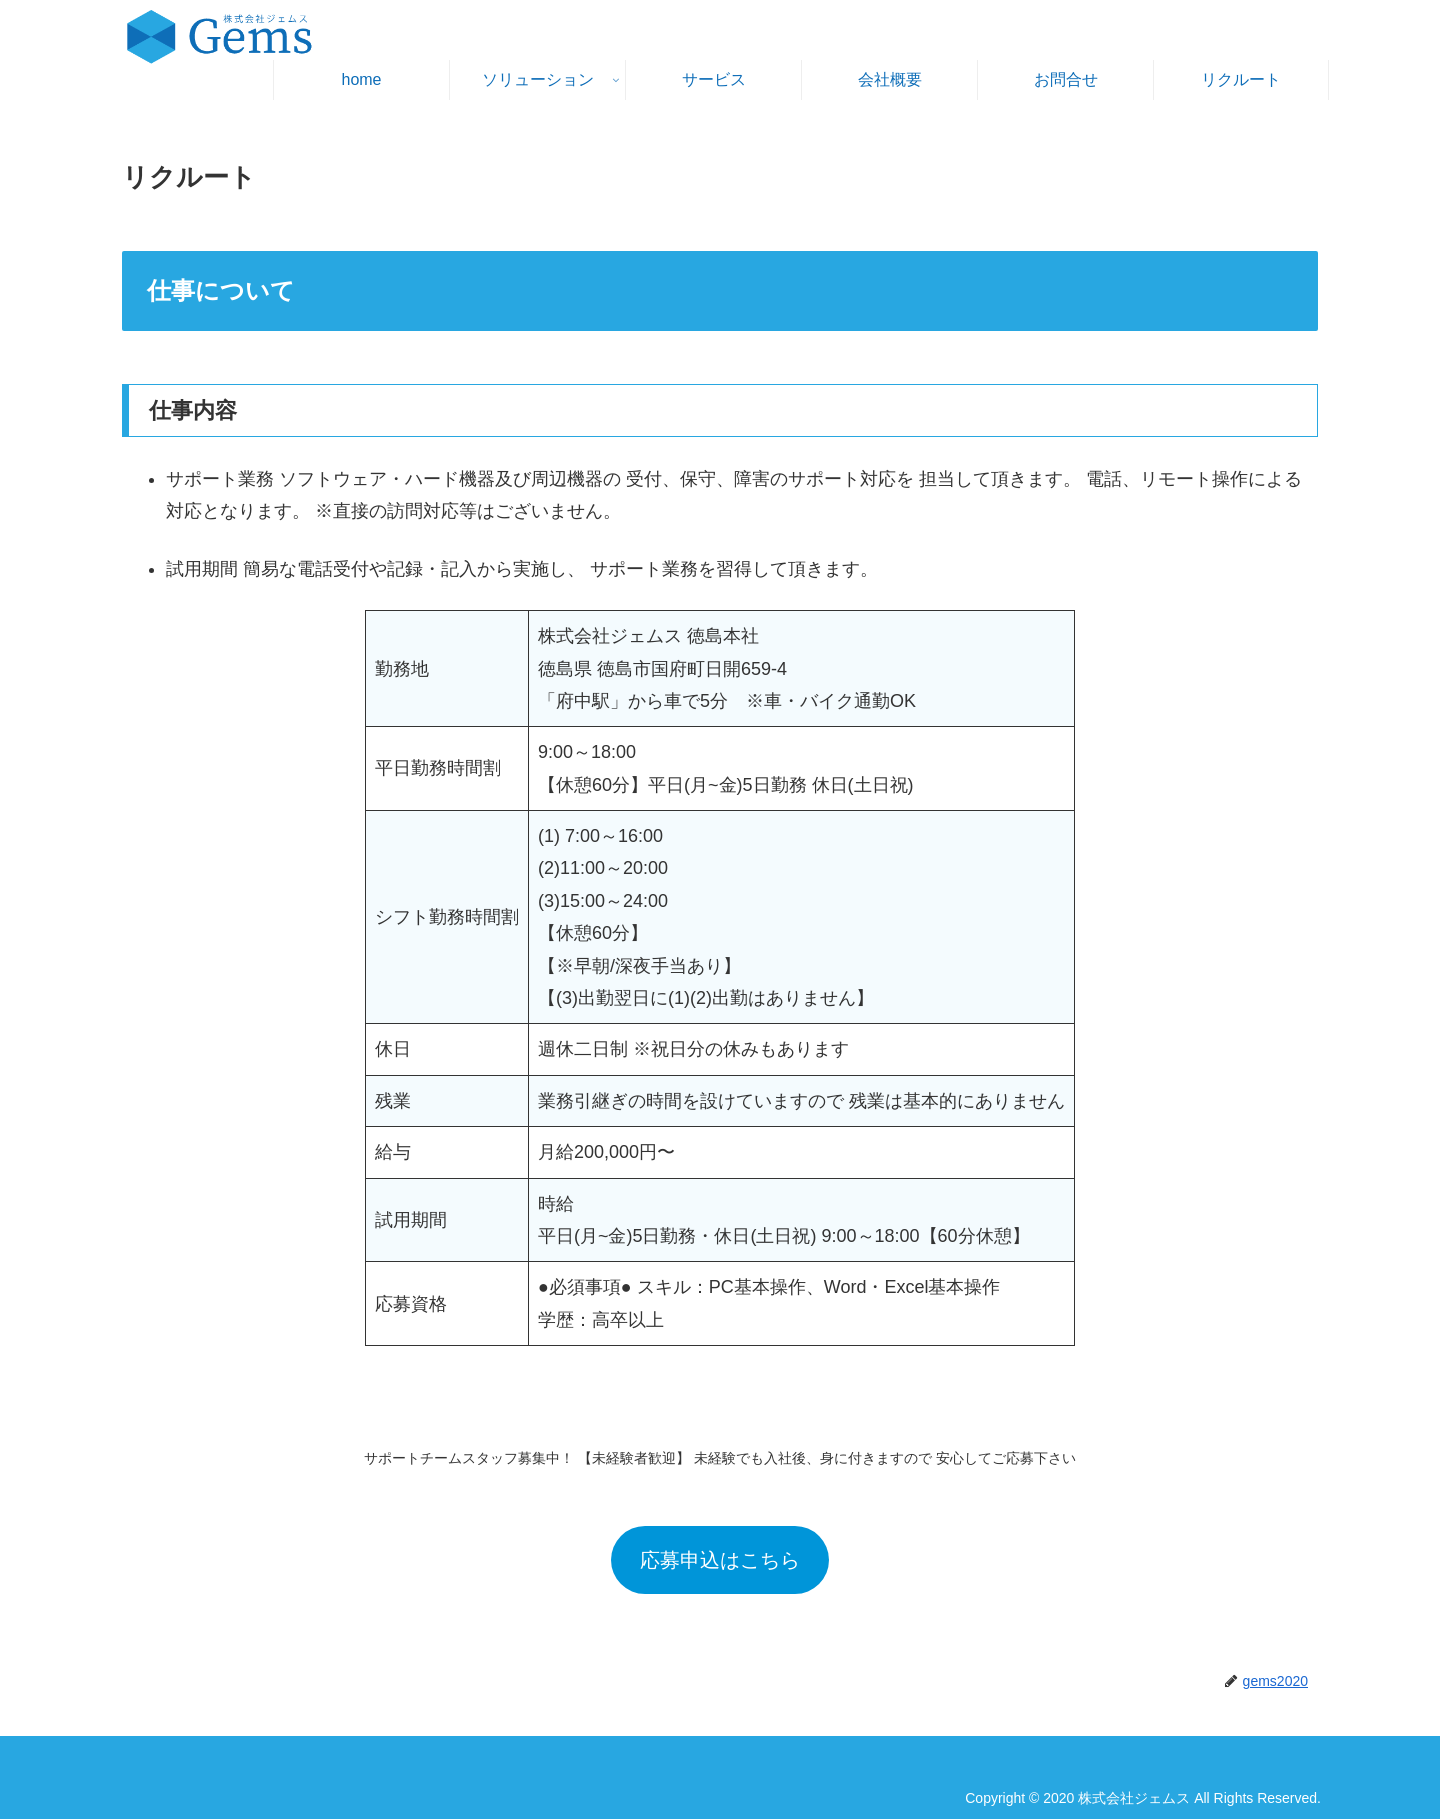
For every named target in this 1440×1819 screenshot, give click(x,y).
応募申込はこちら (720, 1560)
